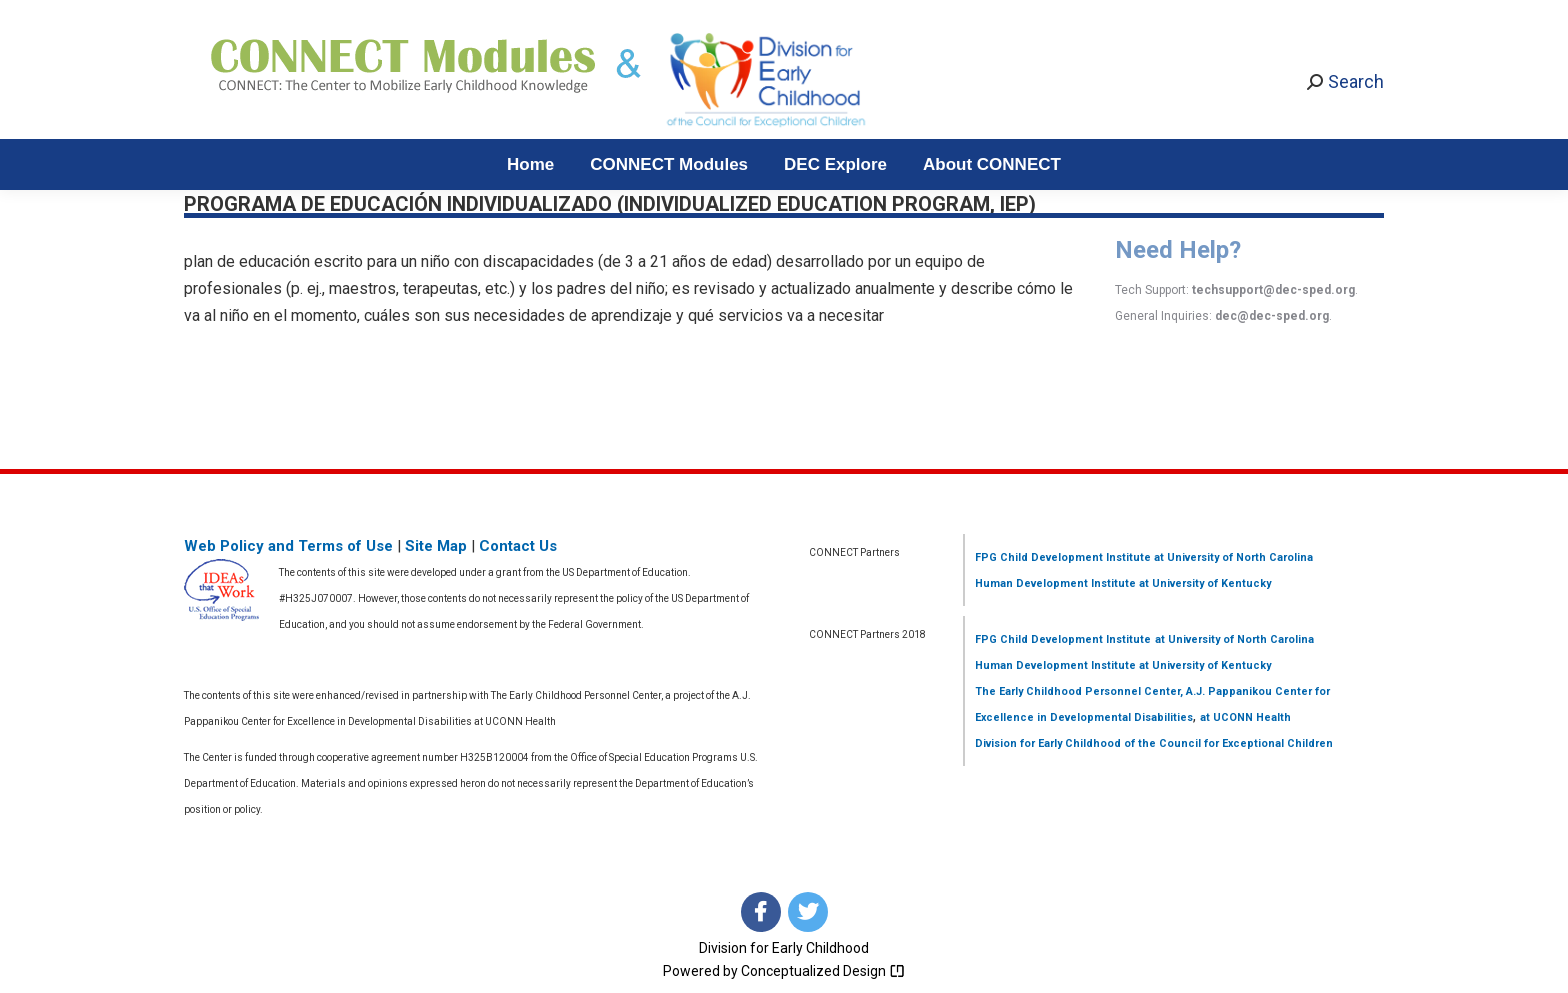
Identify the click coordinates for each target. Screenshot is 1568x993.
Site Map (436, 546)
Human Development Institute (1055, 583)
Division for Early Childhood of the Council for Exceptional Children (1154, 743)
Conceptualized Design (823, 971)
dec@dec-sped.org (1272, 316)
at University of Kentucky (1203, 583)
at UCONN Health (1245, 717)
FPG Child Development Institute (1063, 557)
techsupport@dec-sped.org (1273, 290)
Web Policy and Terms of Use (288, 546)
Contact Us (518, 546)
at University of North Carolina (1232, 557)
